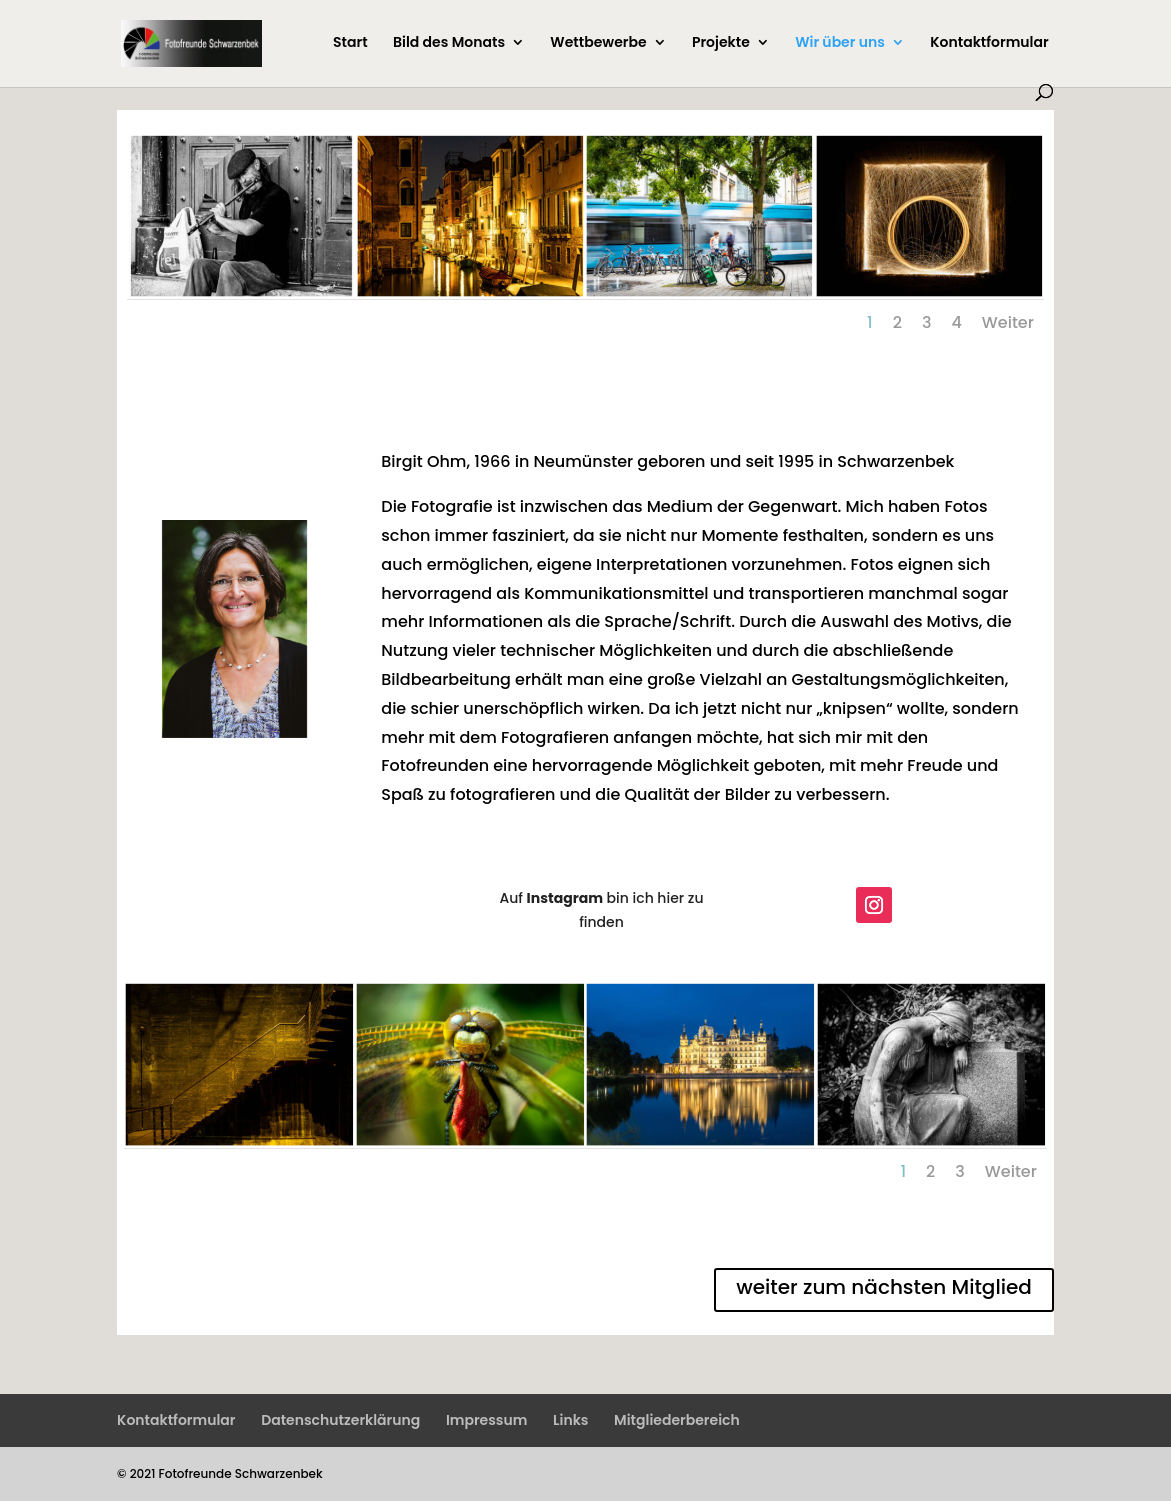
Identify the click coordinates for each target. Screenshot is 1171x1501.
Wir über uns (840, 43)
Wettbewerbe (598, 43)
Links (570, 1420)
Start (350, 43)
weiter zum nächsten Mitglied (884, 1287)
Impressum (487, 1420)
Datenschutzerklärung (340, 1420)
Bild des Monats (449, 43)
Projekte (721, 43)
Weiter (1008, 322)
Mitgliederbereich (677, 1420)
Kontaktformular (989, 43)
